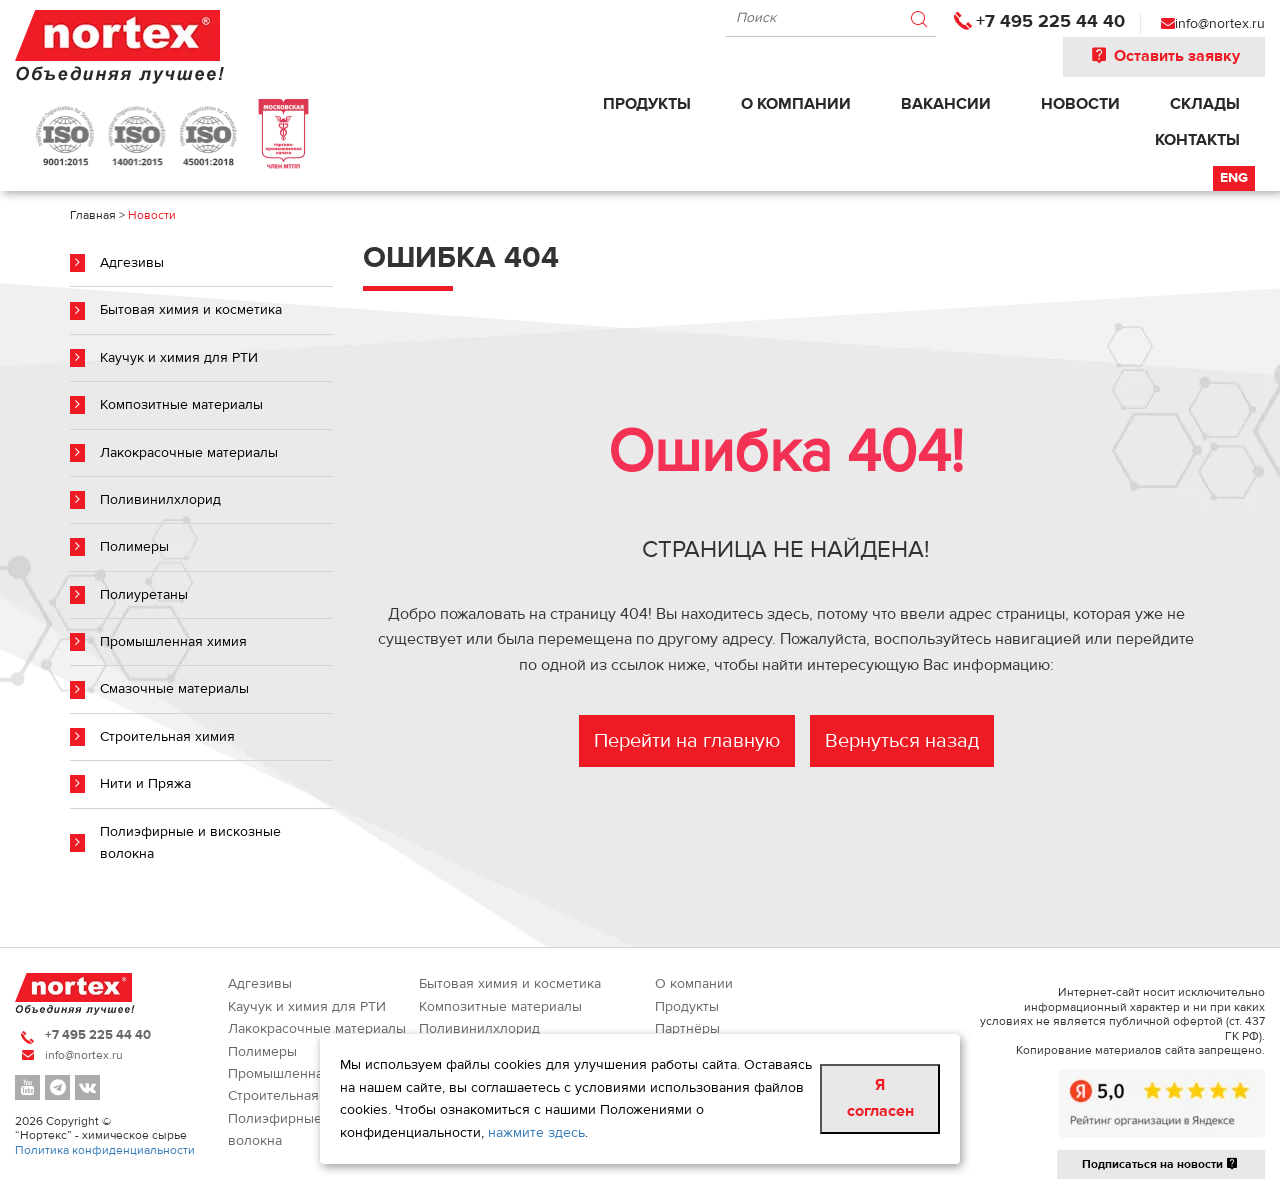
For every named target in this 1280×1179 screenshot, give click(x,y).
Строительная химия (167, 737)
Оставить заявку (1164, 56)
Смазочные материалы (174, 689)
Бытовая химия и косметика (191, 310)
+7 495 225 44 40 (1050, 21)
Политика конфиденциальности (105, 1150)
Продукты (647, 104)
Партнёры (687, 1029)
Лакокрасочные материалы (189, 453)
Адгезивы (132, 263)
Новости (1080, 104)
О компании (796, 104)
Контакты (1197, 140)
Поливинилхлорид (160, 500)
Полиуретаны (144, 595)
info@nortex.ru (1220, 24)
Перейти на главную (687, 740)
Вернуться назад (902, 740)
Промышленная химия (173, 642)
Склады (1205, 104)
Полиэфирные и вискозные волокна (190, 843)
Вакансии (946, 104)
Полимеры (134, 547)
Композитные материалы (181, 405)
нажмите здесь (536, 1133)
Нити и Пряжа (145, 784)
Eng (1234, 178)
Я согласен (880, 1098)
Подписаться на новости (1161, 1164)
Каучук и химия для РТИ (179, 358)
